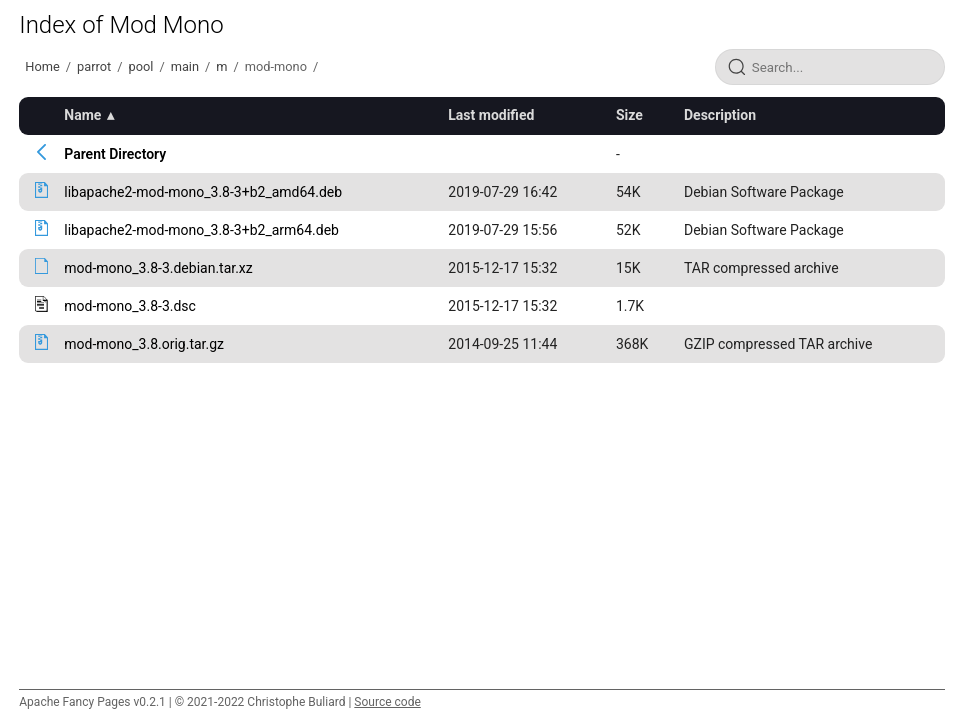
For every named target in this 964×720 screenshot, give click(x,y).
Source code (387, 702)
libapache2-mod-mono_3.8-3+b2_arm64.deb (201, 230)
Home (42, 66)
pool (140, 66)
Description (720, 115)
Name (82, 115)
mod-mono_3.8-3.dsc (130, 306)
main (185, 66)
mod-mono (276, 66)
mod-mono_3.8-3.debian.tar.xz (158, 268)
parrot (94, 66)
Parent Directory (115, 154)
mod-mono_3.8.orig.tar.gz (144, 344)
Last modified (491, 115)
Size (629, 115)
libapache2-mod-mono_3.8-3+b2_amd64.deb (203, 192)
